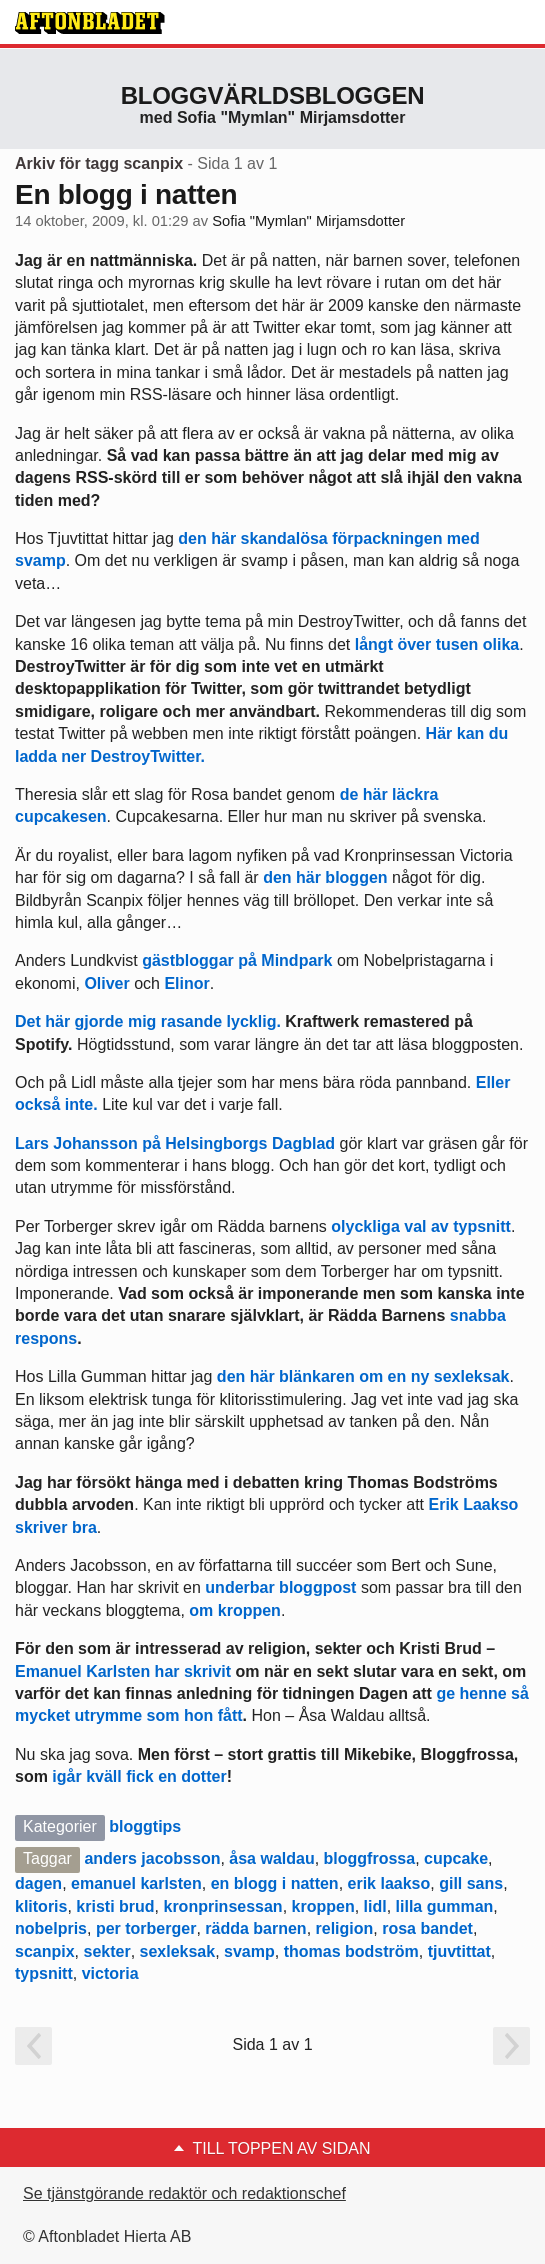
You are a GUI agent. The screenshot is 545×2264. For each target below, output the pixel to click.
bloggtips (145, 1826)
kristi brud (115, 1906)
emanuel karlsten (136, 1883)
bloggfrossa (370, 1858)
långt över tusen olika (437, 644)
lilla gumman (445, 1906)
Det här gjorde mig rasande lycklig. (150, 1021)
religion (345, 1928)
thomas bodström (351, 1951)
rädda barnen (255, 1928)
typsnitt (44, 1973)
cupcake (456, 1858)
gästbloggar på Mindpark (237, 960)
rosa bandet (427, 1928)
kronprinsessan (222, 1906)
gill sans (471, 1883)
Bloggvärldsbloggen (273, 95)
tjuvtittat (459, 1951)
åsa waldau (271, 1858)
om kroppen (235, 1610)
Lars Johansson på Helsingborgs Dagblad (175, 1143)
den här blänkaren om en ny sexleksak (363, 1376)
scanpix (45, 1951)
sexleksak (178, 1951)
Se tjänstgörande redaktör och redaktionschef (184, 2193)
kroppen (323, 1906)
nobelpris (51, 1928)
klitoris (41, 1906)
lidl (375, 1906)
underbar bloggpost (280, 1587)
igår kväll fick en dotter (139, 1776)
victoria (110, 1973)
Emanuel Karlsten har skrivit (123, 1671)
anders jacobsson (152, 1858)
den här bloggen (325, 877)
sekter (106, 1951)
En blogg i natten (126, 194)
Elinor (186, 983)
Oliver (106, 983)
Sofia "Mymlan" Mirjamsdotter (308, 221)
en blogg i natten (275, 1883)
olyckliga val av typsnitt (419, 1226)
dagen (38, 1883)
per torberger (146, 1928)
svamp (249, 1951)
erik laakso (389, 1883)
